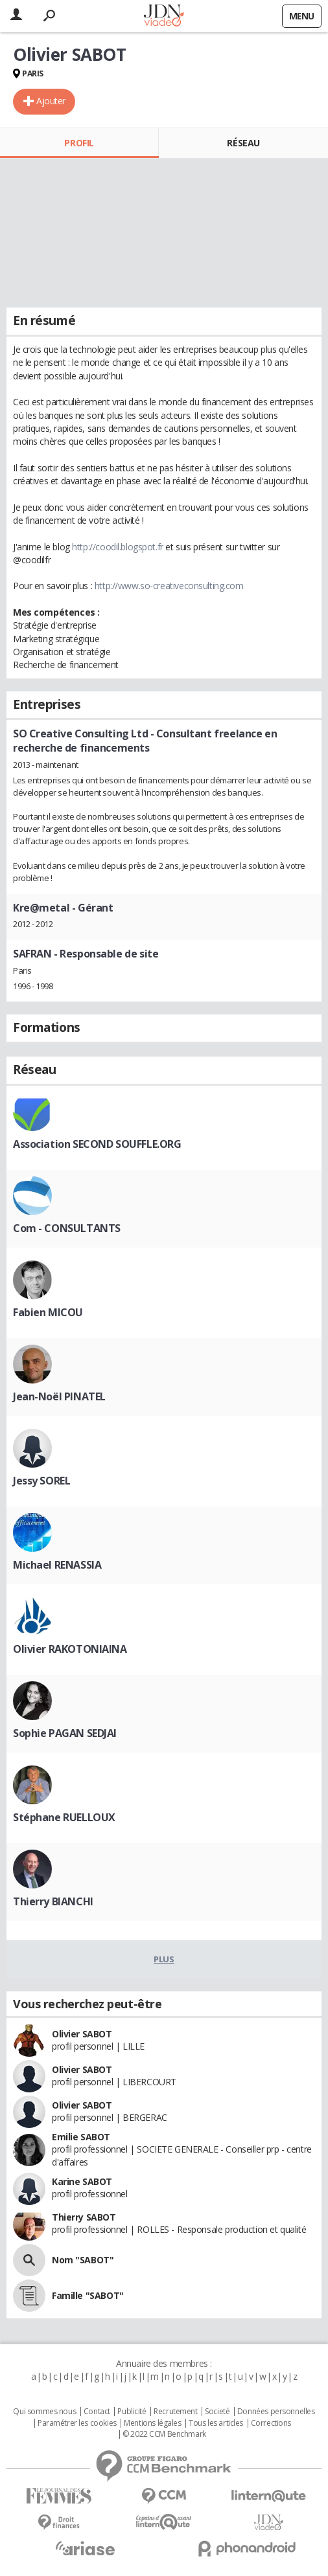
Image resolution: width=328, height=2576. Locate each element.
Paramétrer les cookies (77, 2423)
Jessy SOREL (41, 1480)
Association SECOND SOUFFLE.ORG (97, 1144)
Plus (164, 1959)
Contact (97, 2411)
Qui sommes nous (44, 2411)
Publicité (131, 2411)
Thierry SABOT (84, 2217)
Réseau (243, 143)
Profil (78, 143)
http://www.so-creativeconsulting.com (169, 585)
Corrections (271, 2423)
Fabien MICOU (48, 1312)
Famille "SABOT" (88, 2295)
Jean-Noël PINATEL (59, 1396)
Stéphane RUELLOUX (64, 1817)
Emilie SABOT (81, 2137)
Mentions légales (152, 2423)
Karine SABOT (82, 2181)
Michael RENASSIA (57, 1565)
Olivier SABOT (82, 2034)
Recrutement (175, 2411)
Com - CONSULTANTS (67, 1228)
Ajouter (50, 101)
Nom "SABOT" (82, 2260)
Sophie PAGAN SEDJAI (65, 1733)
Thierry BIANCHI (53, 1901)
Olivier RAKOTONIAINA (70, 1649)
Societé (217, 2411)
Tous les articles (216, 2423)
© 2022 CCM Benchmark (164, 2434)
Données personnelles (276, 2411)
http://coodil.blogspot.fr (117, 547)
